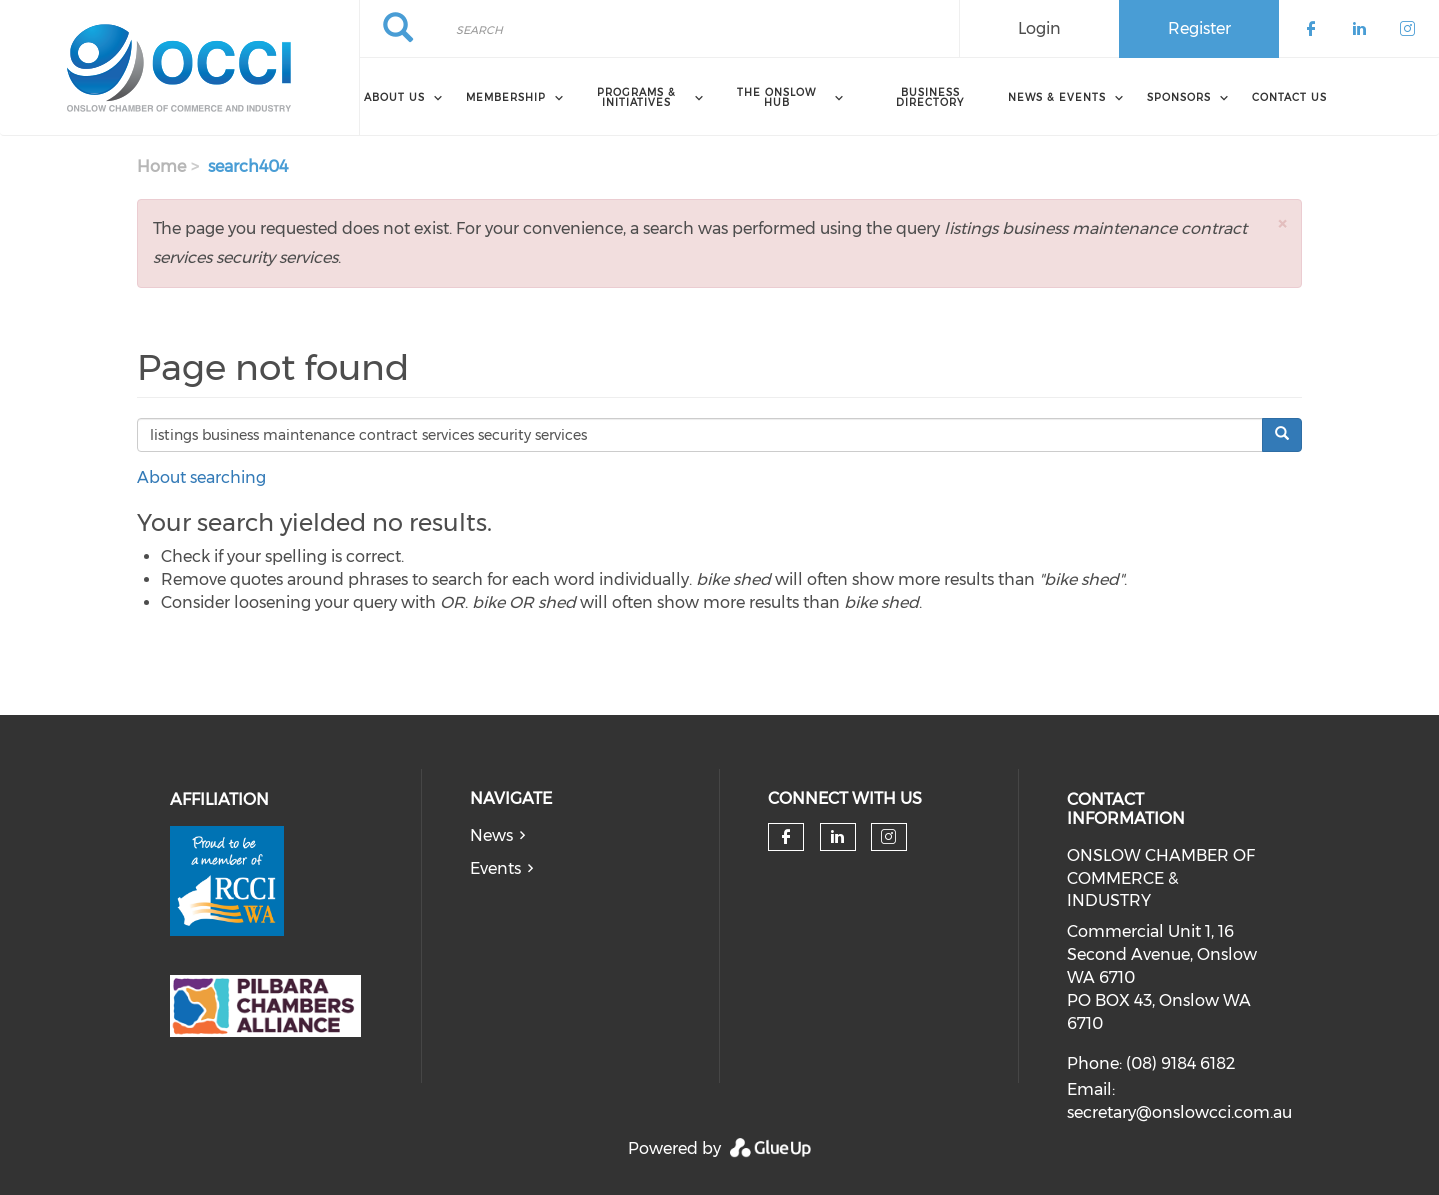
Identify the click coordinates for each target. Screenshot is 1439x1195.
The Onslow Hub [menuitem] (776, 97)
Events (495, 868)
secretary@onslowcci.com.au (1179, 1112)
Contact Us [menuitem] (1289, 97)
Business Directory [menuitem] (930, 97)
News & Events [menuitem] (1057, 97)
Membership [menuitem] (506, 97)
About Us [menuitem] (394, 97)
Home (161, 166)
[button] (1282, 223)
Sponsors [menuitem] (1179, 97)
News (491, 835)
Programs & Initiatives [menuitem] (636, 97)
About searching (201, 477)
